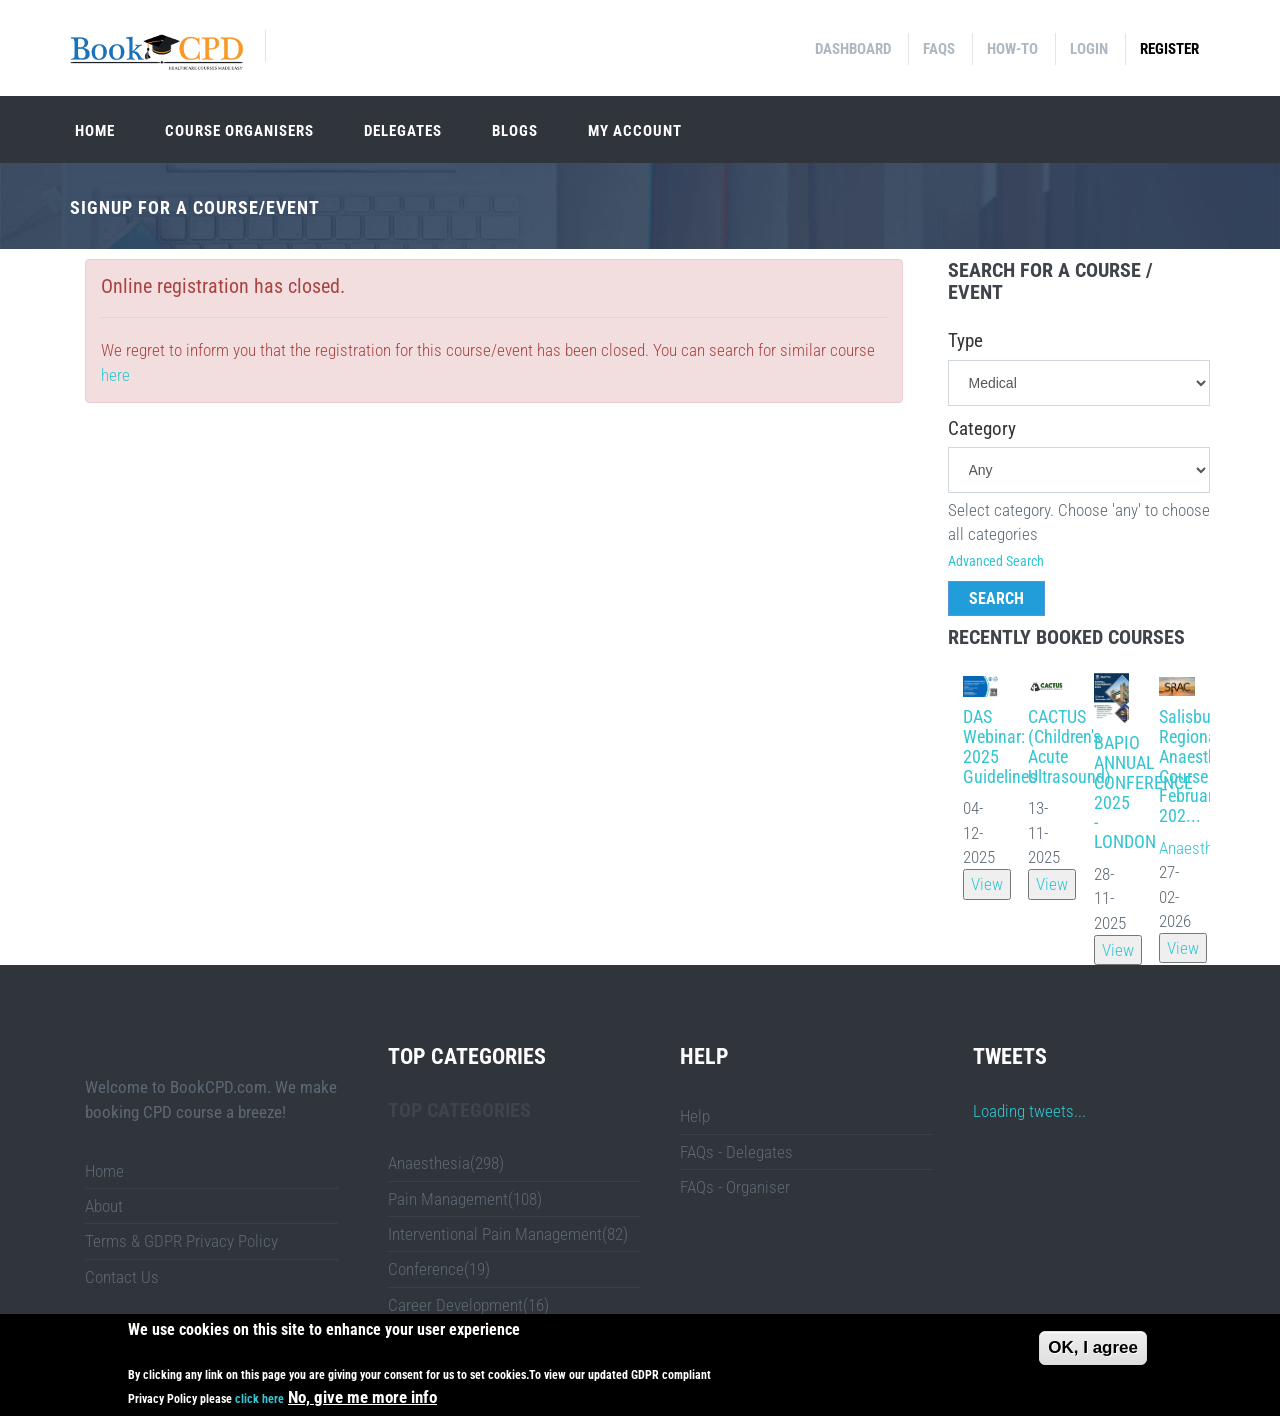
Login (1089, 49)
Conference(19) (439, 1269)
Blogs (515, 131)
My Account (635, 131)
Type (965, 341)
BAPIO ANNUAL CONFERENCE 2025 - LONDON (1143, 792)
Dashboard (853, 49)
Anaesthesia (1200, 848)
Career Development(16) (468, 1305)
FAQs (939, 49)
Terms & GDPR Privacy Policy (181, 1241)
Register (1169, 49)
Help (695, 1116)
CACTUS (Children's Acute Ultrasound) (1069, 746)
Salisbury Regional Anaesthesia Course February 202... (1202, 766)
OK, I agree (1093, 1349)
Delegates (403, 131)
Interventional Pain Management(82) (508, 1234)
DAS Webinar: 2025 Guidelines (1000, 746)
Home (95, 131)
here (115, 375)
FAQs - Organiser (735, 1187)
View (987, 884)
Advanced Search (996, 561)
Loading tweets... (1029, 1111)
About (104, 1206)
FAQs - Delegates (736, 1152)
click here (259, 1402)
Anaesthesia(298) (446, 1163)
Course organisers (239, 131)
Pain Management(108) (465, 1199)
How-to (1012, 49)
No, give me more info (362, 1400)
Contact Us (122, 1277)
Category (982, 429)
